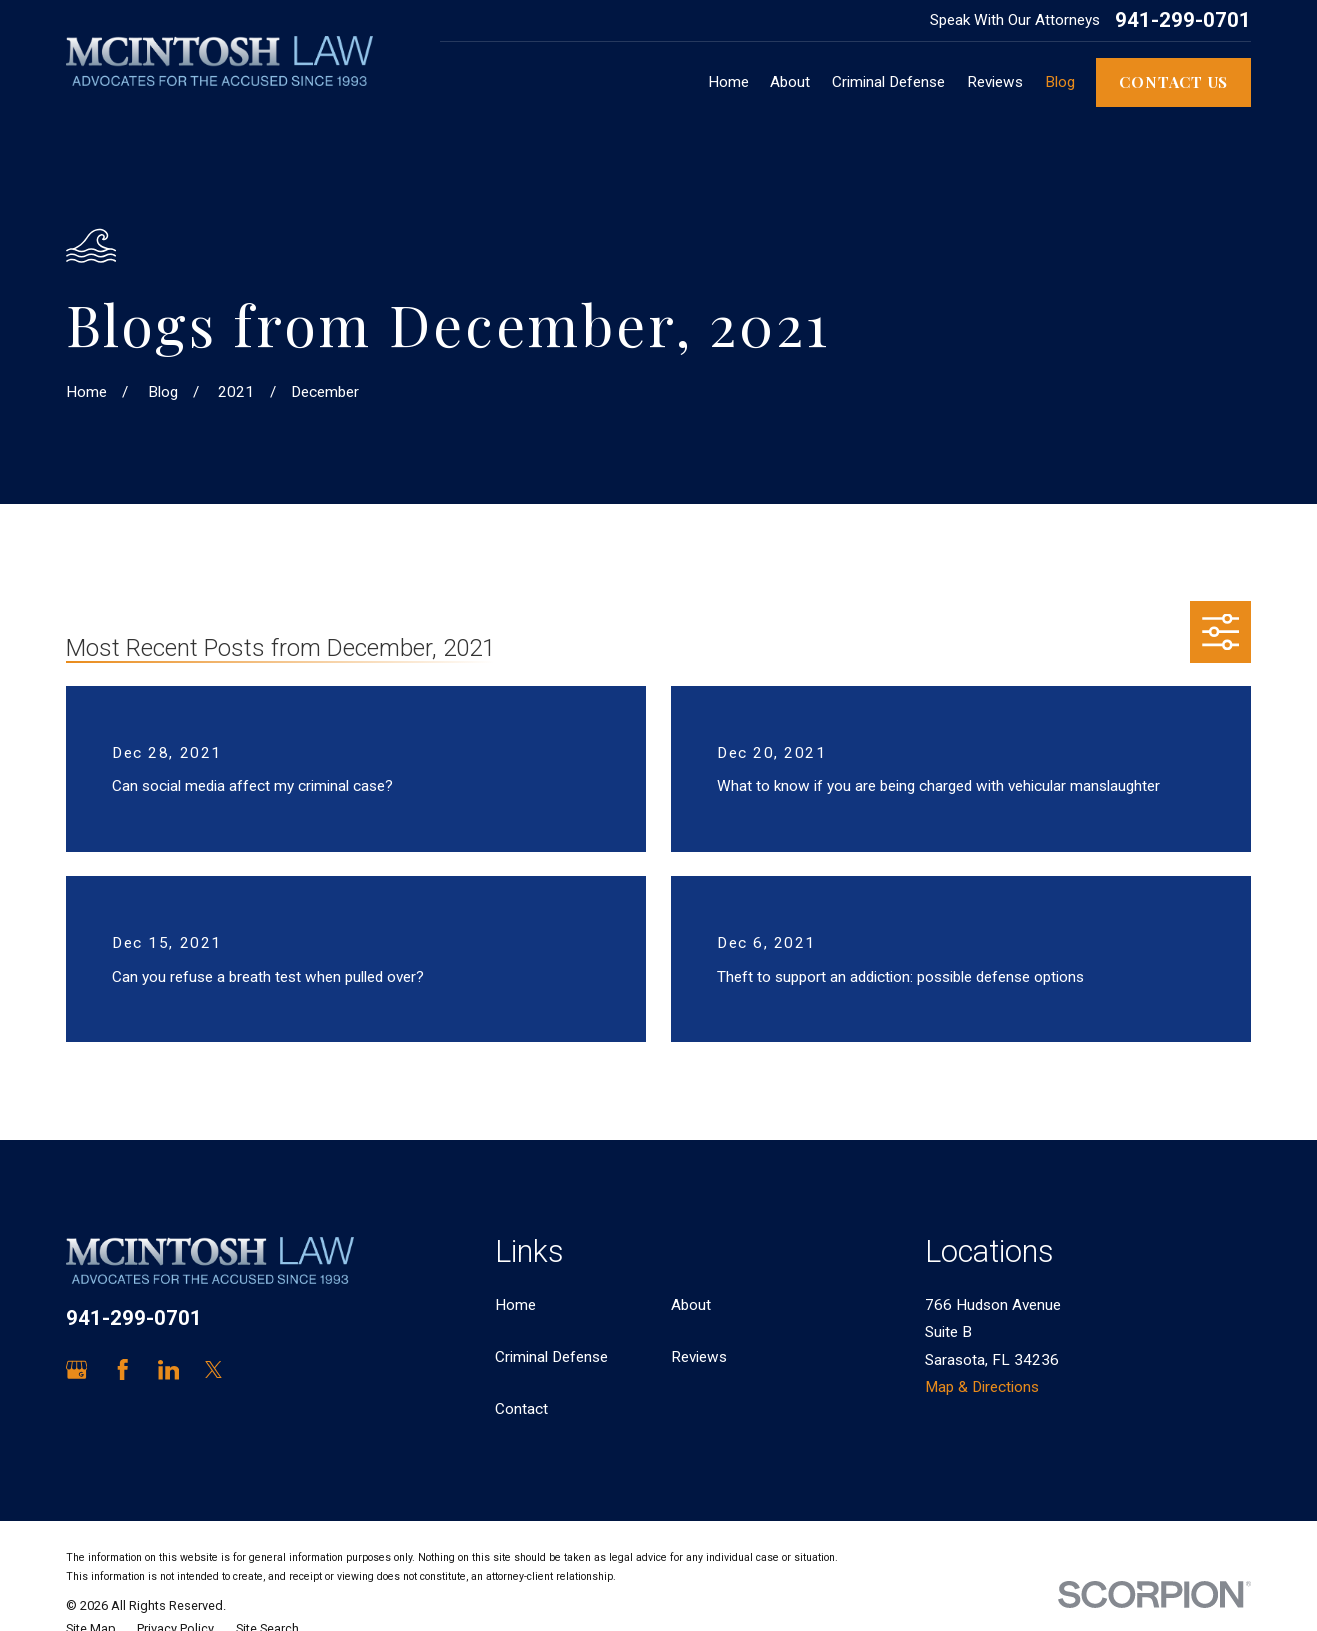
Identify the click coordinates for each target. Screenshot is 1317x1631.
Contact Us (1173, 81)
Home (515, 1305)
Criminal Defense (551, 1357)
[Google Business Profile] (76, 1369)
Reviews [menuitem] (995, 82)
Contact (521, 1409)
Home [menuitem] (728, 82)
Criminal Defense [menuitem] (888, 82)
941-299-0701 (1183, 20)
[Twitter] (213, 1369)
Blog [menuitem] (1060, 82)
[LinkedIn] (168, 1369)
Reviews (699, 1357)
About (691, 1305)
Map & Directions (982, 1387)
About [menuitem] (790, 82)
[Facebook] (122, 1369)
